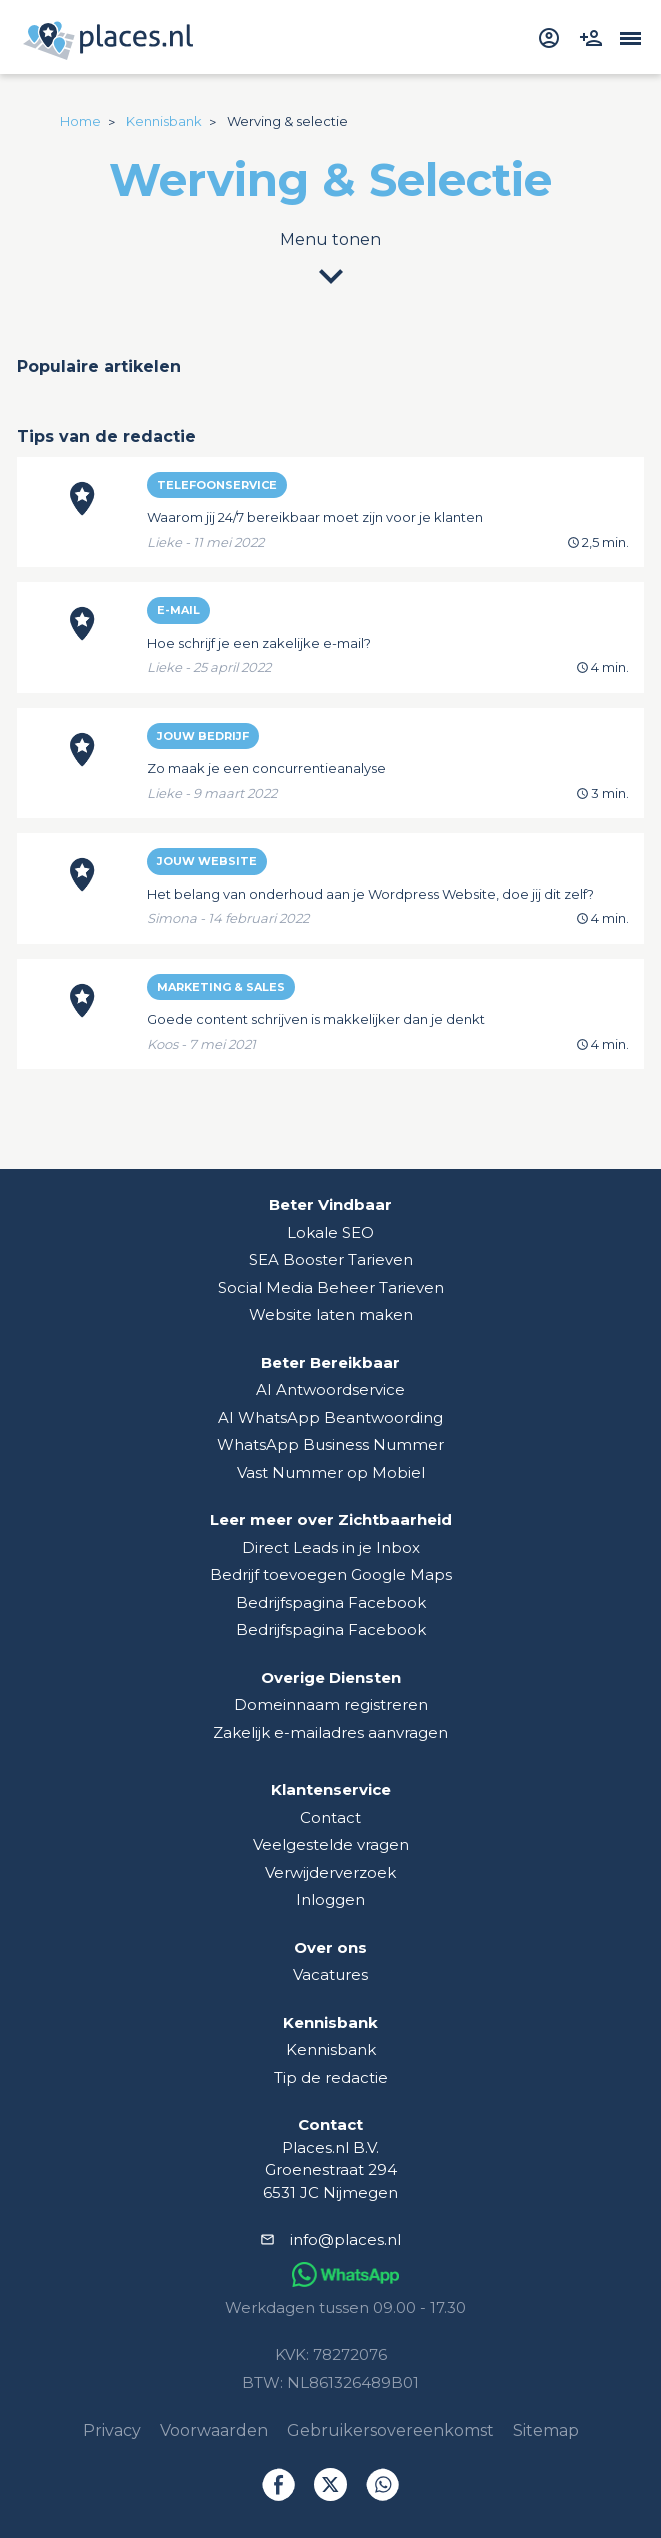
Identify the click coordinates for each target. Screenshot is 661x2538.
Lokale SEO (330, 1232)
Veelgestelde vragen (331, 1844)
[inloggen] (551, 36)
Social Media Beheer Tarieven (331, 1287)
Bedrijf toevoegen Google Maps (331, 1574)
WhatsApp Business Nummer (330, 1444)
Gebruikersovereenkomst (390, 2430)
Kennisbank (331, 2049)
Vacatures (330, 1974)
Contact (330, 1817)
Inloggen (330, 1899)
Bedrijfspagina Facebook (331, 1602)
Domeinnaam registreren (331, 1704)
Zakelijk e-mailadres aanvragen (330, 1732)
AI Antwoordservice (330, 1389)
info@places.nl (345, 2239)
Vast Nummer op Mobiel (331, 1472)
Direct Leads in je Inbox (331, 1547)
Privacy (112, 2430)
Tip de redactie (331, 2077)
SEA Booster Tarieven (331, 1259)
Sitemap (546, 2430)
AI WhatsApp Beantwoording (330, 1417)
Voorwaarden (214, 2430)
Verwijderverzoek (330, 1872)
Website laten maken (331, 1314)
